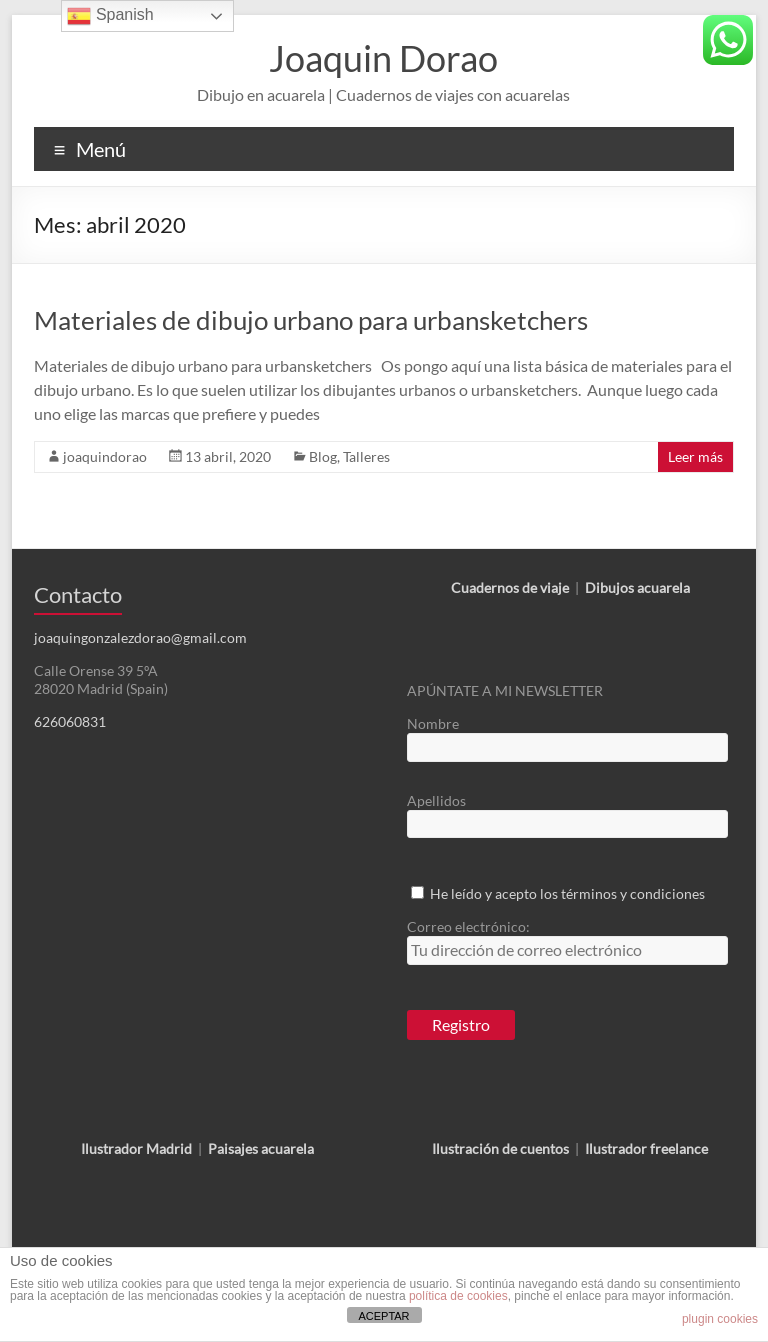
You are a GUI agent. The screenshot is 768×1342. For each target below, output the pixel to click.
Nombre (433, 723)
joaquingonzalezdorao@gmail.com (140, 637)
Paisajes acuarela (261, 1148)
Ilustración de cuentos (500, 1148)
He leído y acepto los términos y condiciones (567, 893)
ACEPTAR (383, 1316)
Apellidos (436, 800)
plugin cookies (720, 1319)
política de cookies (458, 1296)
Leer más (695, 456)
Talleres (366, 456)
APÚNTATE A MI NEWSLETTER (505, 690)
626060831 (70, 721)
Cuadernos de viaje (510, 587)
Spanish (110, 16)
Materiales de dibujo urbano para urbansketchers (311, 320)
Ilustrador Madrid (136, 1148)
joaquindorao (105, 456)
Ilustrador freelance (646, 1148)
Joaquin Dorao (383, 58)
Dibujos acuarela (637, 587)
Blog (323, 456)
